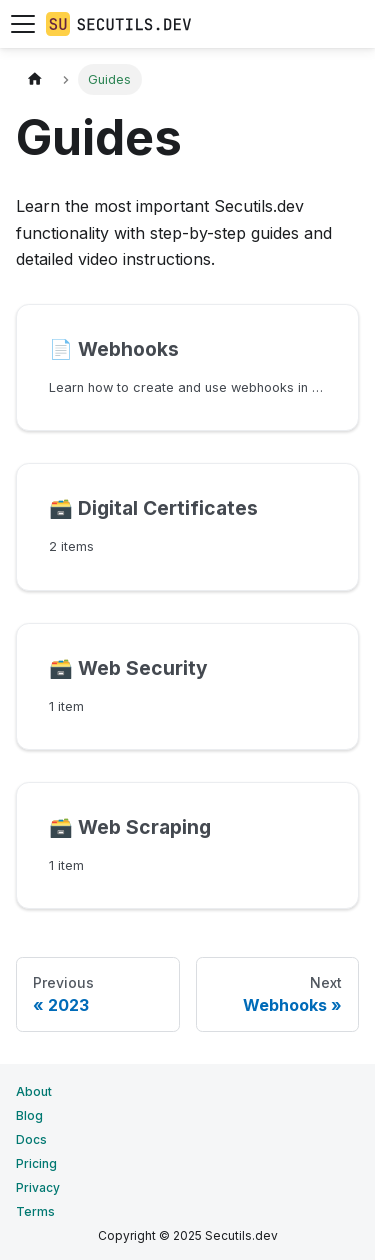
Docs (31, 1139)
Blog (29, 1115)
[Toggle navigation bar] (23, 24)
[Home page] (35, 79)
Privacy (38, 1187)
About (34, 1091)
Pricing (36, 1163)
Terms (35, 1211)
